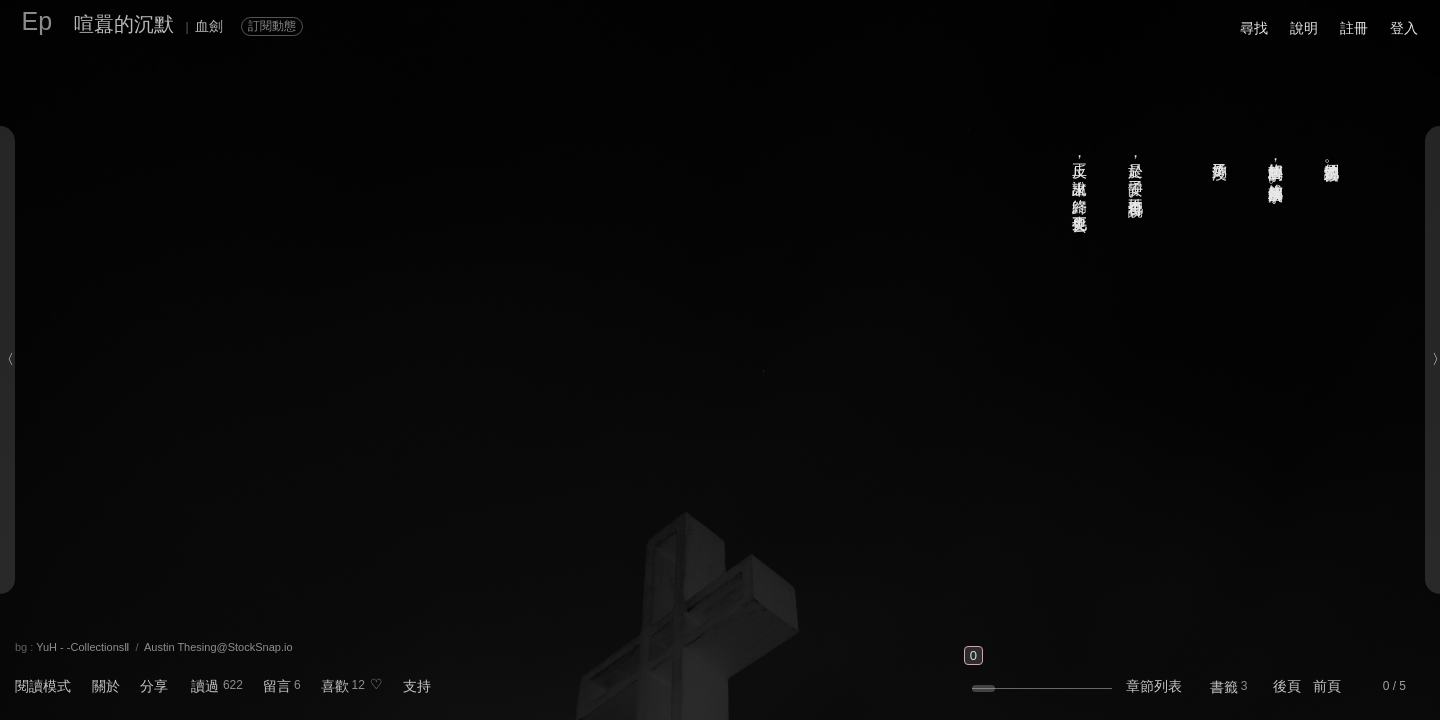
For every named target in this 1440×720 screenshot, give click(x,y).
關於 (106, 686)
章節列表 (1154, 686)
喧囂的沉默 (124, 24)
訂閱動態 (272, 26)
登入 (1404, 28)
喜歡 (335, 686)
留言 (277, 686)
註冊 (1354, 28)
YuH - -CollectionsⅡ (82, 647)
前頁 (1327, 686)
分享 (154, 686)
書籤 (1224, 687)
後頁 (1287, 686)
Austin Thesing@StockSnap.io (218, 647)
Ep (37, 21)
